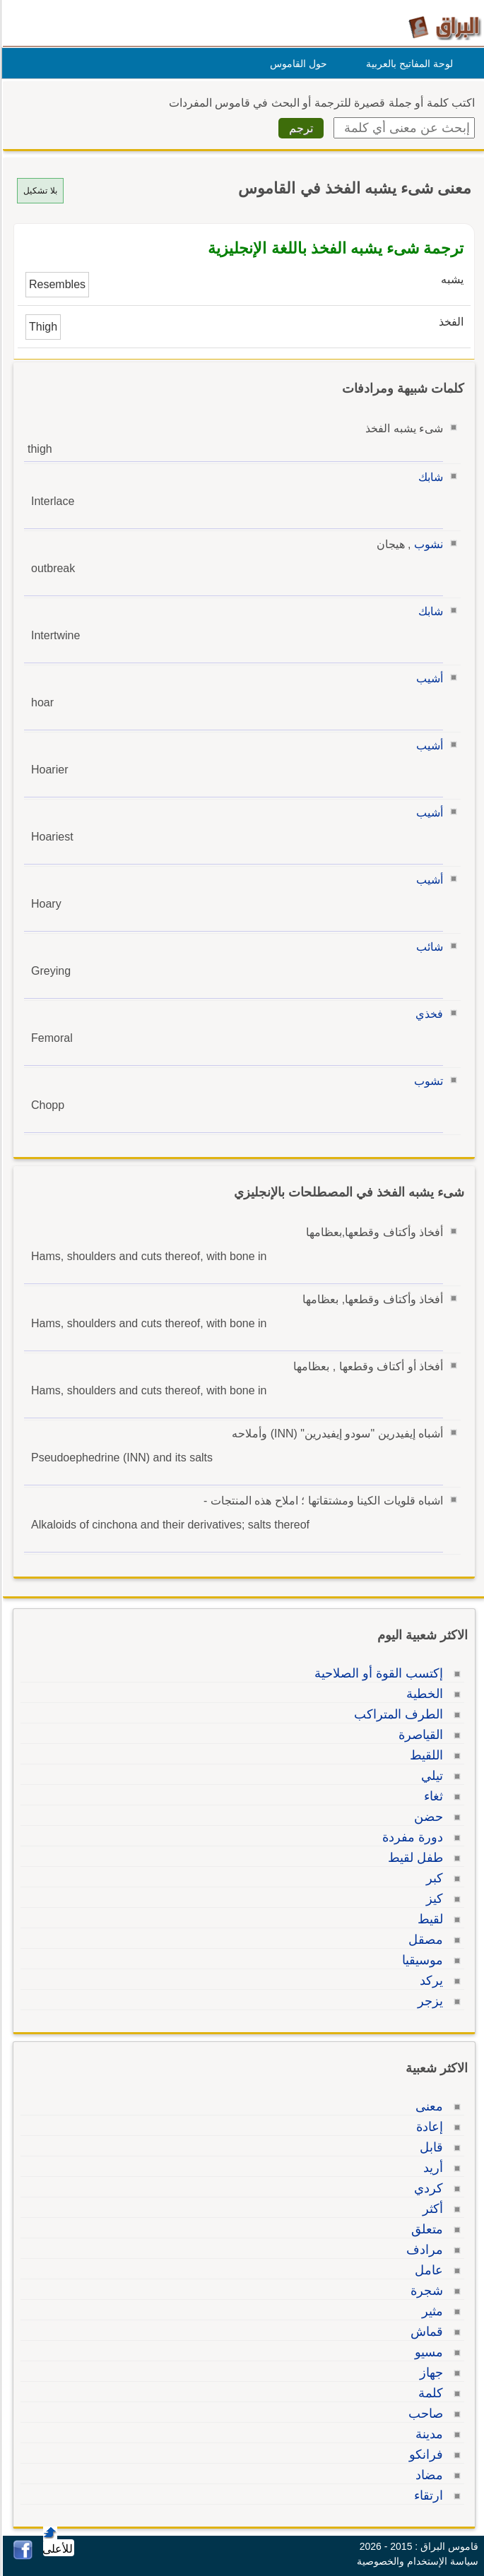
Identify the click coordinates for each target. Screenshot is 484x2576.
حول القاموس (296, 63)
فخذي (427, 1014)
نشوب (426, 544)
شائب (427, 947)
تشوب (426, 1081)
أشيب (427, 678)
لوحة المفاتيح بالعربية (407, 63)
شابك (428, 477)
